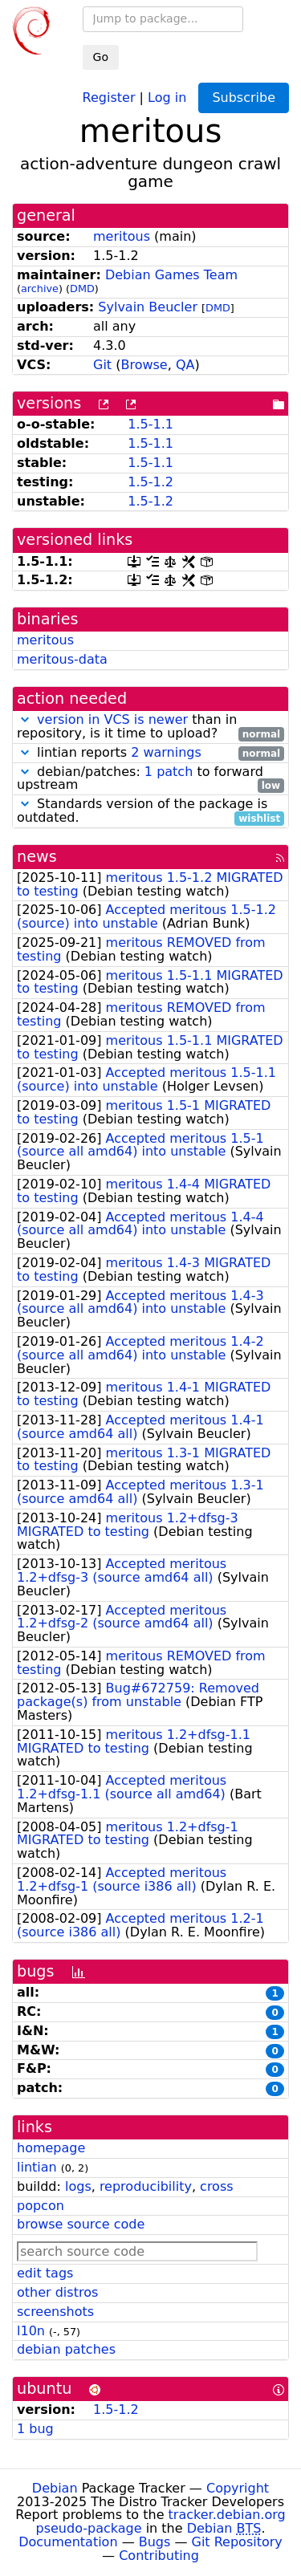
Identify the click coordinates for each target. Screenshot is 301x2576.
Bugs (155, 2542)
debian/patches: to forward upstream (150, 779)
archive (40, 288)
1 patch (168, 771)
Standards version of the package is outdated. (150, 811)
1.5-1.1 (150, 424)
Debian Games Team (171, 274)
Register (109, 96)
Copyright (237, 2488)
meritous (121, 236)
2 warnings (166, 752)
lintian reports (150, 753)
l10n (31, 2330)
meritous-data (62, 659)
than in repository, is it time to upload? (150, 727)
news (37, 856)
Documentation (67, 2542)
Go (100, 57)
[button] (25, 719)
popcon (40, 2205)
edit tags (45, 2273)
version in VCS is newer (112, 719)
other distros (57, 2292)
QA (185, 364)
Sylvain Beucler (147, 307)
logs (78, 2186)
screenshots (55, 2311)
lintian (37, 2167)
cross (216, 2186)
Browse (143, 364)
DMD (82, 288)
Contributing (159, 2555)
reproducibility (146, 2186)
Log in (167, 96)
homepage (51, 2147)
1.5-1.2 (150, 482)
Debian (55, 2488)
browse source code (80, 2224)
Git (102, 364)
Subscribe (243, 97)
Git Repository (237, 2542)
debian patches (66, 2349)
